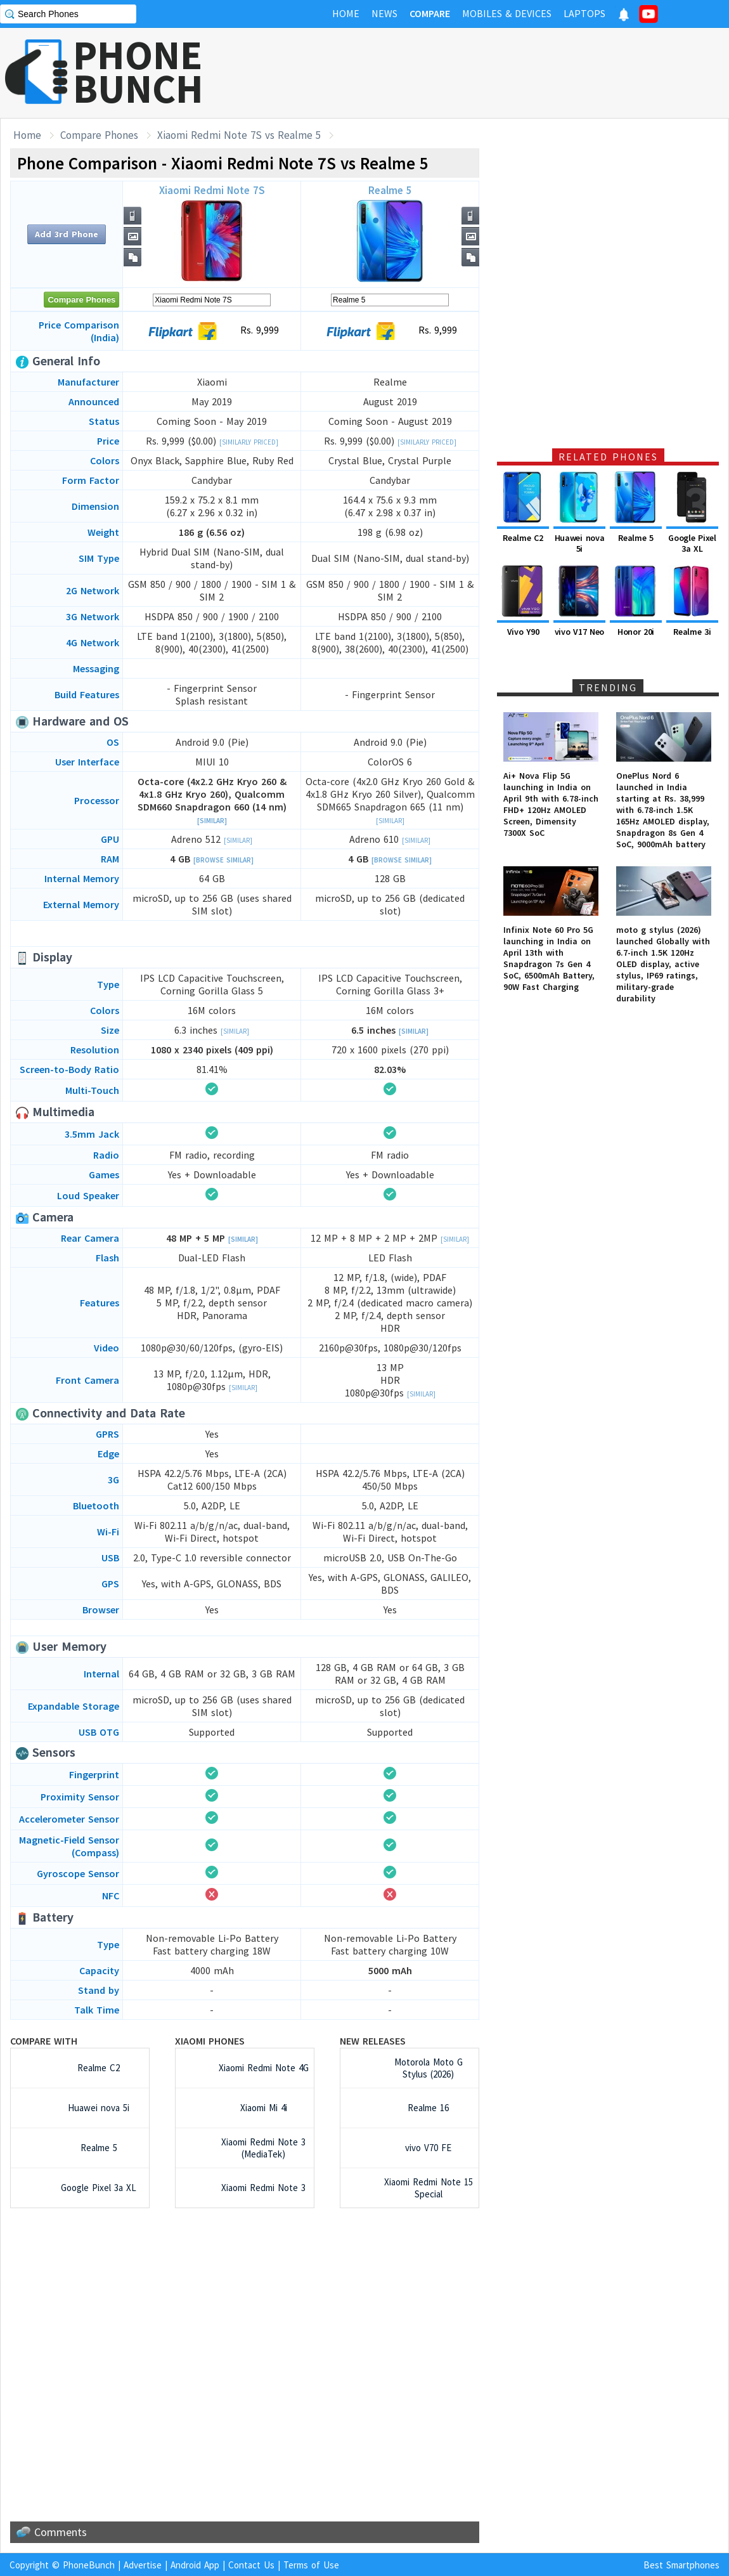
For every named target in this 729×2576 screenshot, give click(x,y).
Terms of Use (311, 2565)
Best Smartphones (681, 2565)
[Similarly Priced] (248, 442)
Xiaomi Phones (210, 2040)
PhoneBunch (89, 2565)
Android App (195, 2565)
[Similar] (212, 820)
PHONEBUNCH (138, 71)
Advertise (143, 2565)
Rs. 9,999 (390, 331)
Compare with (43, 2040)
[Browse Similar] (223, 859)
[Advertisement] (244, 2365)
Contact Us (251, 2565)
